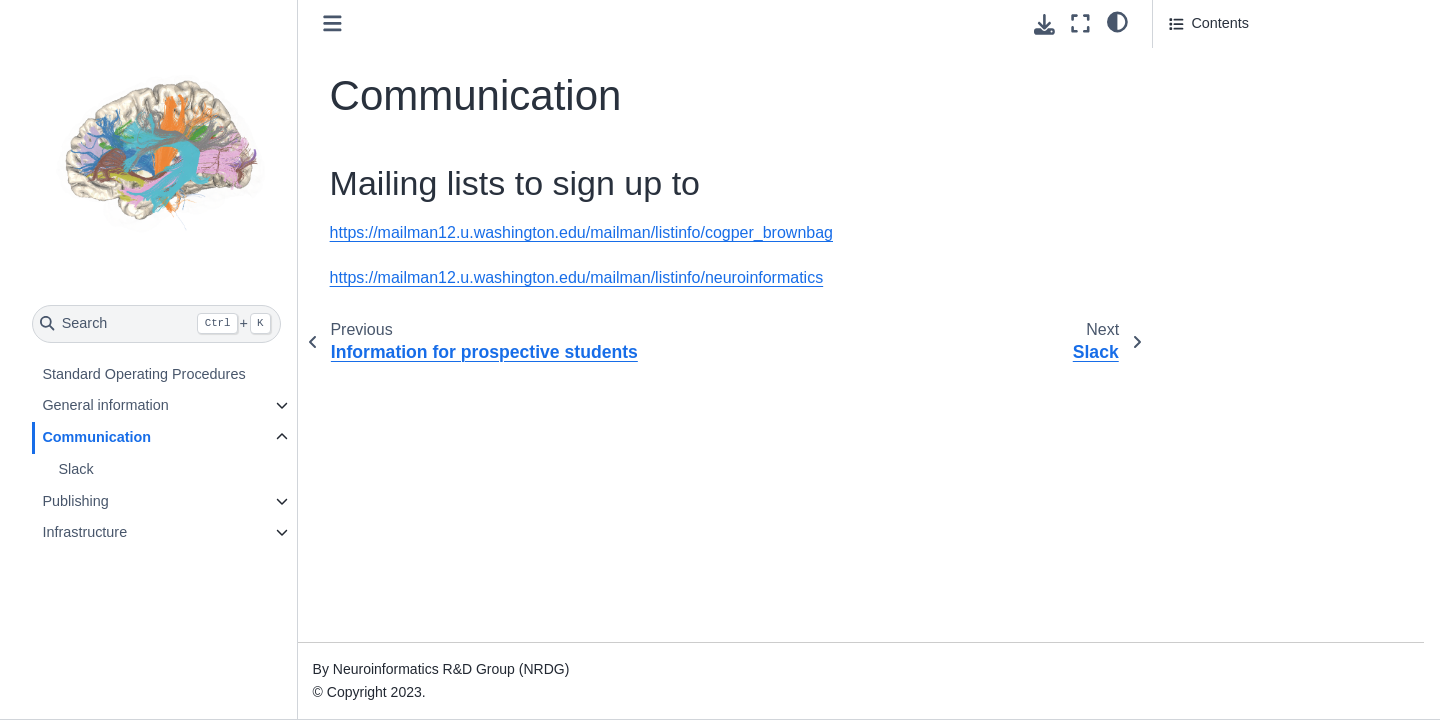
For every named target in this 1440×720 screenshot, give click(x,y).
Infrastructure (84, 532)
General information (105, 405)
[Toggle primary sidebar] (332, 23)
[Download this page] (1044, 24)
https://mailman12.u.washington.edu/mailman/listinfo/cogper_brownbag (581, 232)
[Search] (156, 324)
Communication (96, 437)
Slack (75, 469)
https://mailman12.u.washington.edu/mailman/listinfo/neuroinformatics (577, 277)
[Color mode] (1117, 21)
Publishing (75, 501)
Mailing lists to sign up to (1255, 63)
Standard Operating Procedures (143, 374)
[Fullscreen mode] (1080, 23)
